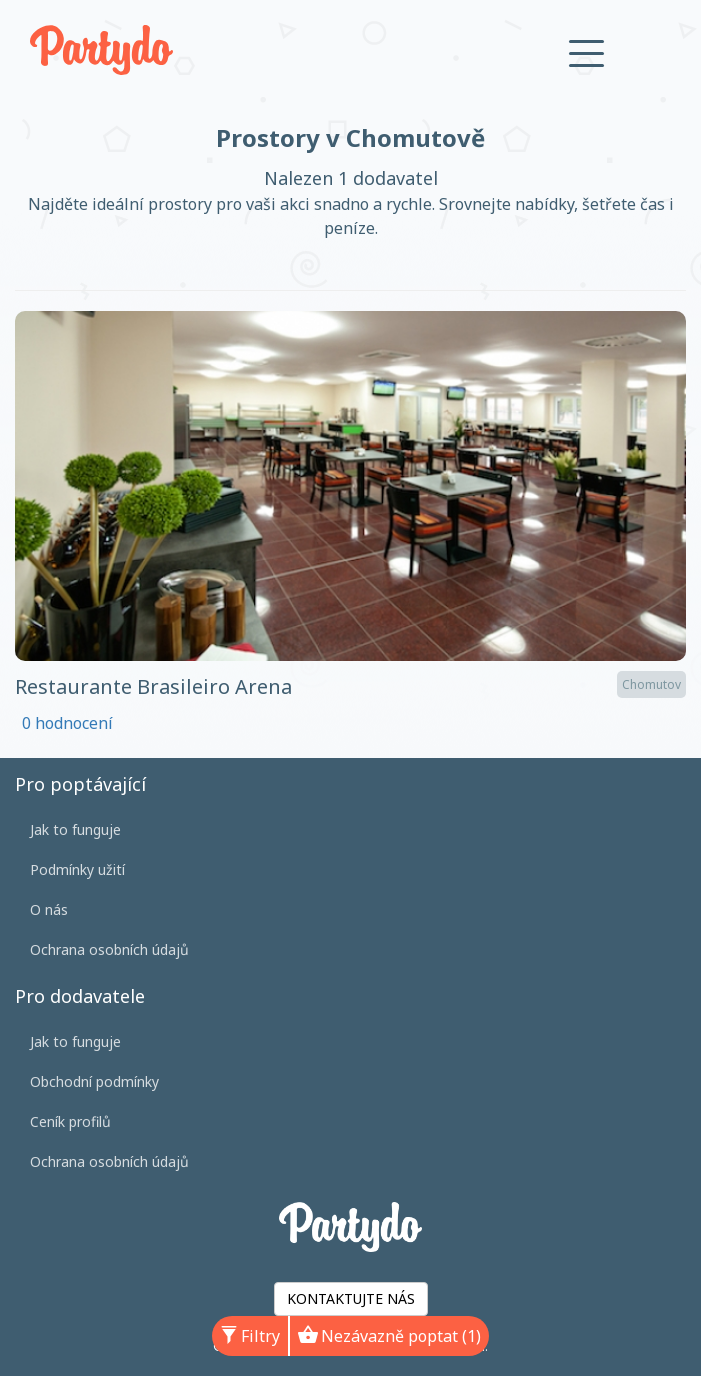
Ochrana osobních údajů (109, 949)
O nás (49, 909)
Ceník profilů (70, 1121)
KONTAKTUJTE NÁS (351, 1298)
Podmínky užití (77, 869)
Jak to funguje (75, 829)
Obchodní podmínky (94, 1081)
